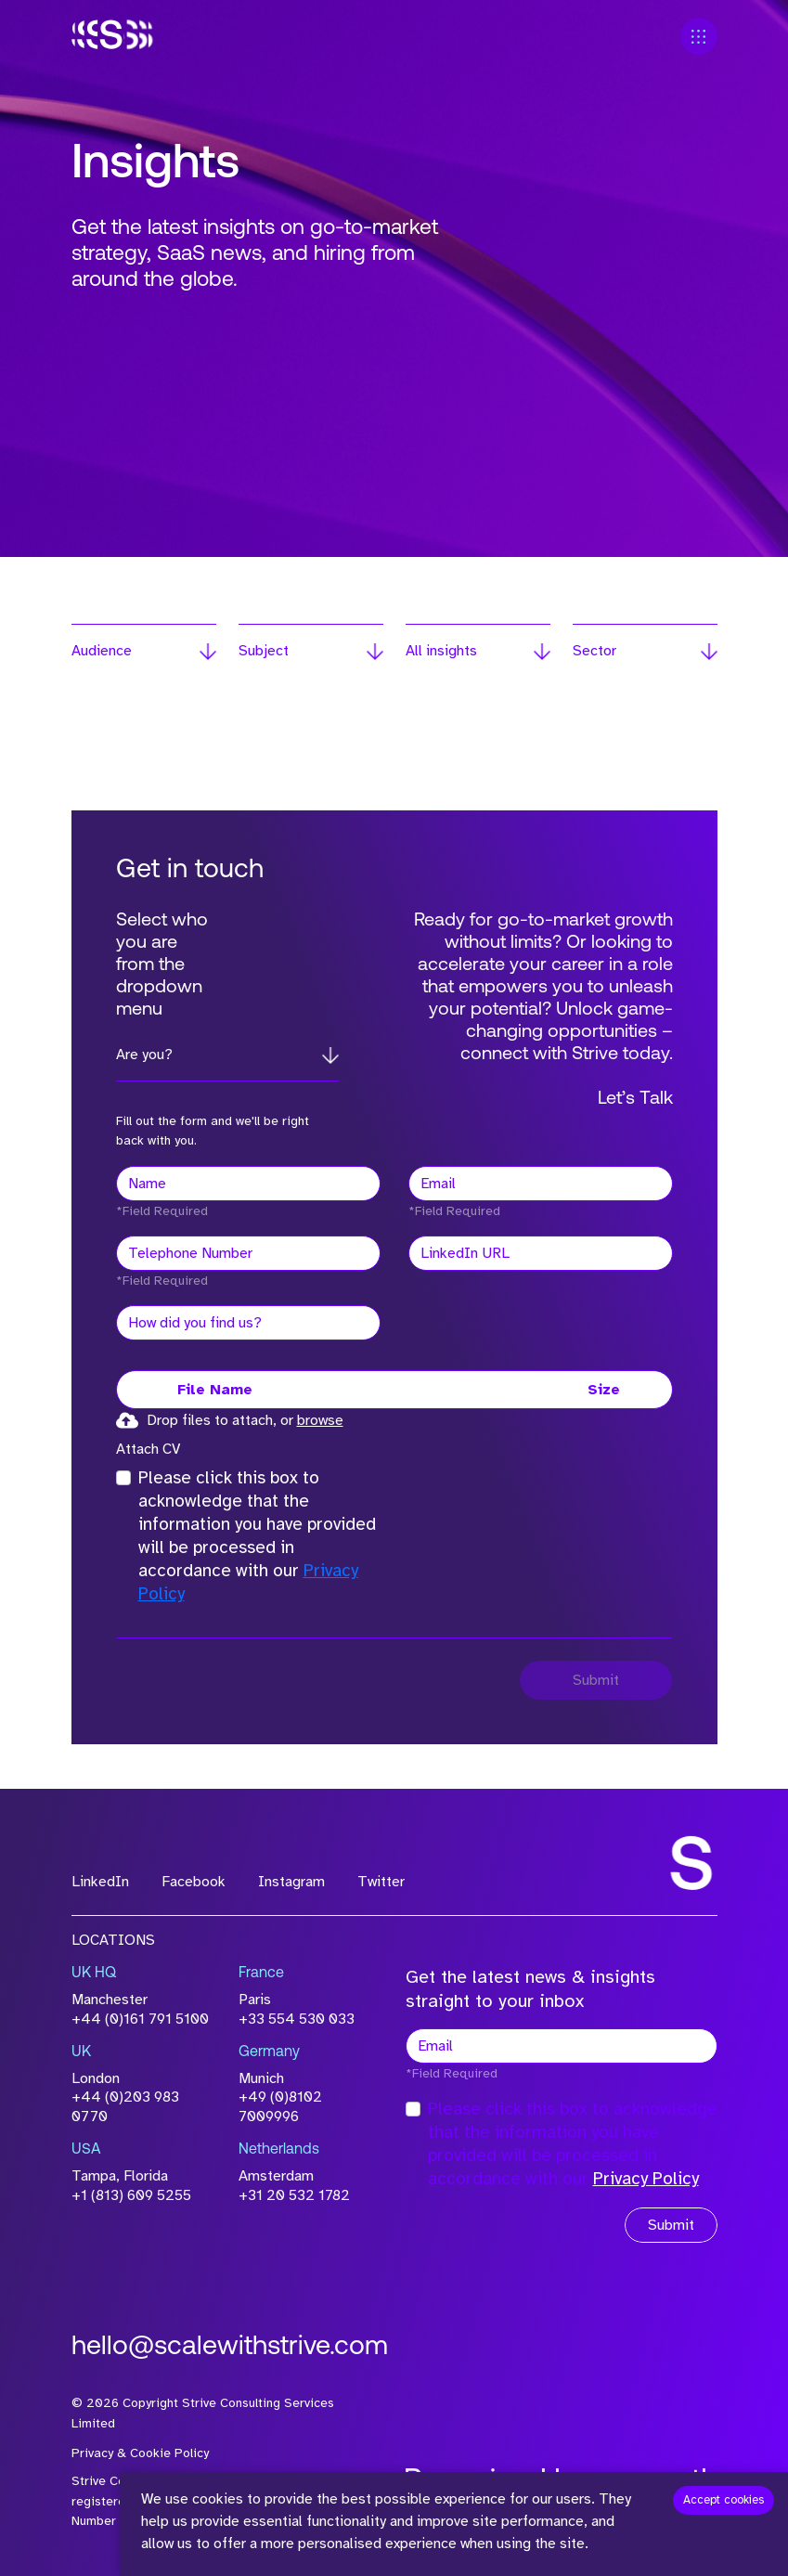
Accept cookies (723, 2499)
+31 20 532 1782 (294, 2195)
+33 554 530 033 (297, 2019)
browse (320, 1420)
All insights (441, 650)
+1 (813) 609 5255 (131, 2195)
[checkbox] (123, 1477)
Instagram (291, 1881)
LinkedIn (100, 1881)
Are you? (144, 1054)
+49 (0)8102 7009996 (280, 2107)
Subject (264, 650)
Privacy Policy (646, 2179)
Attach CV (148, 1449)
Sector (594, 650)
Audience (101, 650)
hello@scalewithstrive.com (229, 2347)
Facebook (193, 1881)
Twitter (381, 1881)
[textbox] (248, 1183)
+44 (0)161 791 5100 (140, 2019)
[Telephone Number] (248, 1253)
